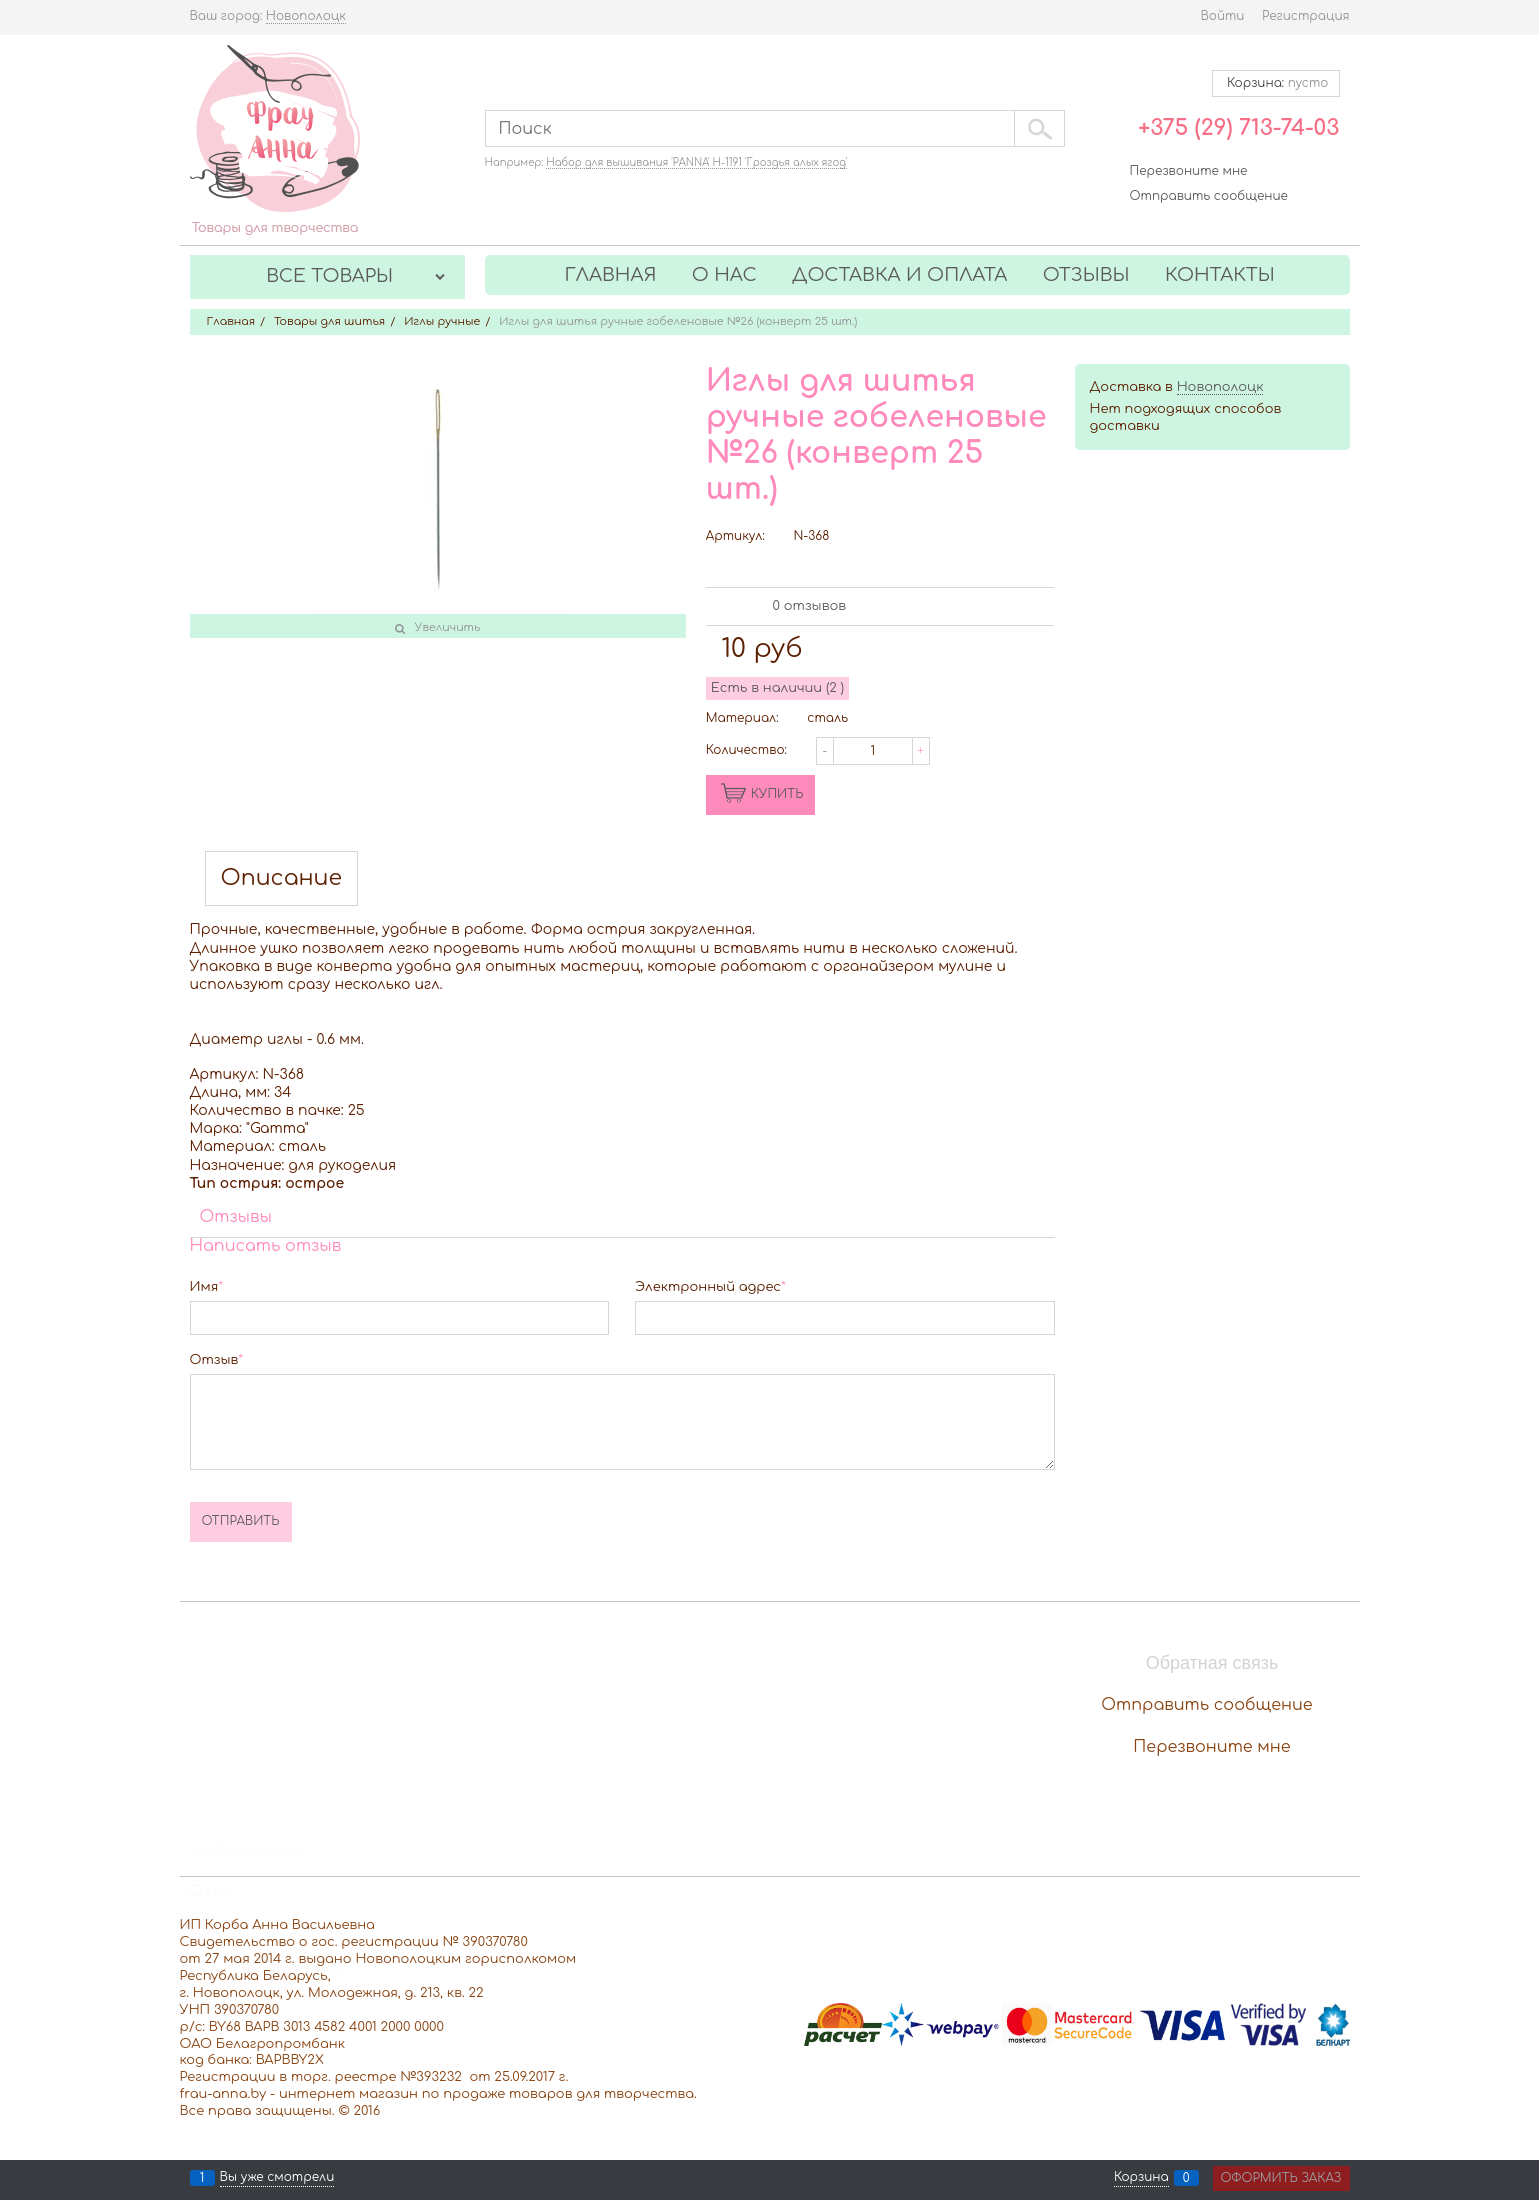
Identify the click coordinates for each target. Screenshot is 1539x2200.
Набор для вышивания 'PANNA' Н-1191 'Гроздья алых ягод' (696, 162)
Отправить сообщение (1209, 196)
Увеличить (448, 627)
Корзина (1141, 2178)
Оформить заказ (1281, 2178)
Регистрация (1305, 16)
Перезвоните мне (1189, 171)
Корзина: (1275, 83)
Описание (282, 878)
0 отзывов (809, 606)
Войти (1222, 16)
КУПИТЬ (777, 794)
